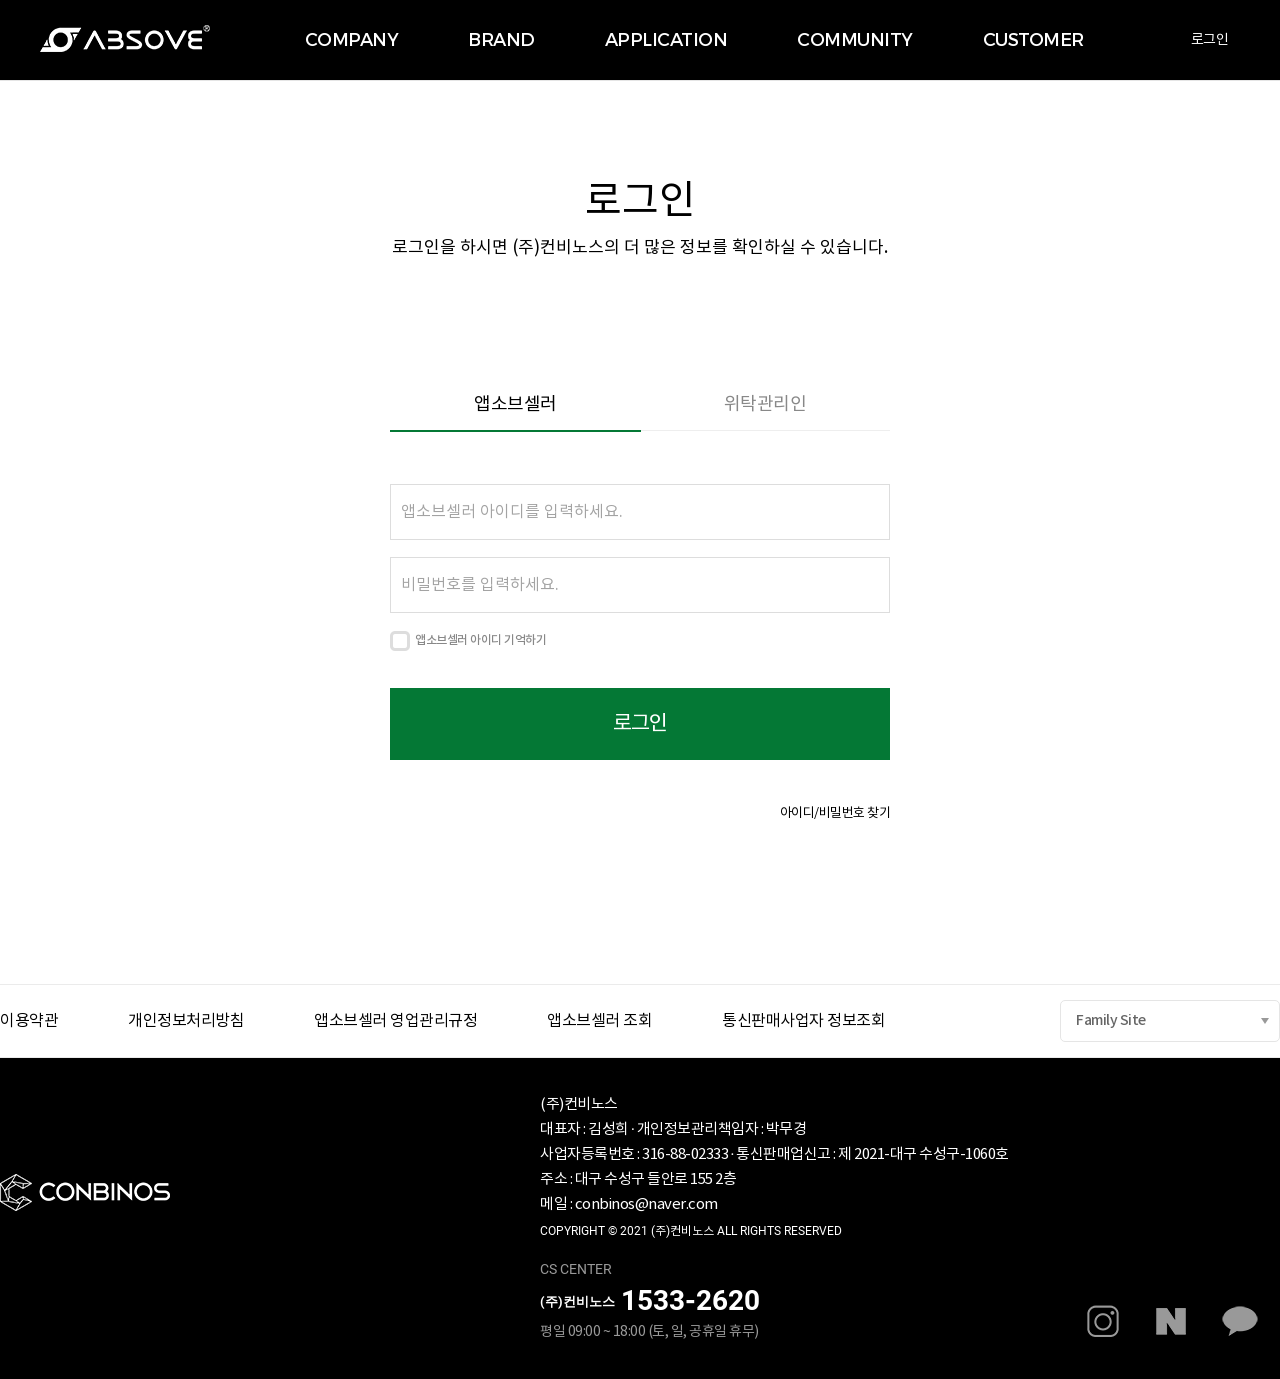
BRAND (501, 40)
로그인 (1210, 40)
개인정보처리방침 (186, 1021)
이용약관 (29, 1021)
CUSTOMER (1033, 40)
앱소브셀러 (515, 404)
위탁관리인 (765, 404)
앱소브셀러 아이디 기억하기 (480, 640)
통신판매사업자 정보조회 (803, 1021)
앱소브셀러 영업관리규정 (395, 1021)
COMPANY (352, 40)
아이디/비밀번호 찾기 (835, 813)
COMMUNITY (855, 40)
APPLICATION (666, 40)
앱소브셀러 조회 (599, 1021)
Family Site (1111, 1020)
